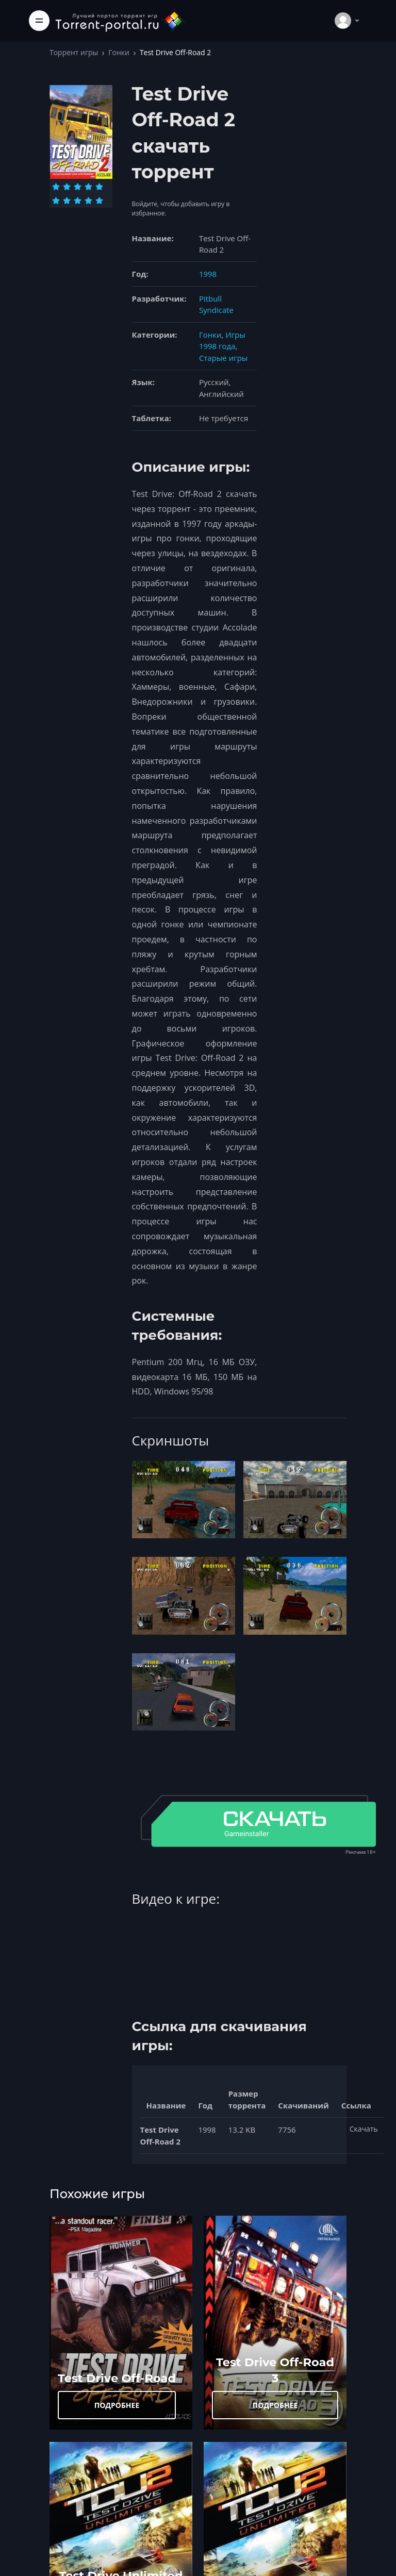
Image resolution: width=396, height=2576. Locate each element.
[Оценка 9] (88, 200)
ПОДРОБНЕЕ (117, 2405)
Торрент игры (74, 52)
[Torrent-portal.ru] (120, 20)
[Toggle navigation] (39, 20)
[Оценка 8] (77, 200)
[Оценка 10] (99, 200)
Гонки (118, 52)
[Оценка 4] (88, 186)
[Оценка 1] (56, 186)
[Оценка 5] (99, 186)
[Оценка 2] (66, 186)
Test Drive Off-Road (117, 2378)
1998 (208, 274)
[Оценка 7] (66, 200)
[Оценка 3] (77, 186)
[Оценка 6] (56, 200)
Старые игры (223, 358)
